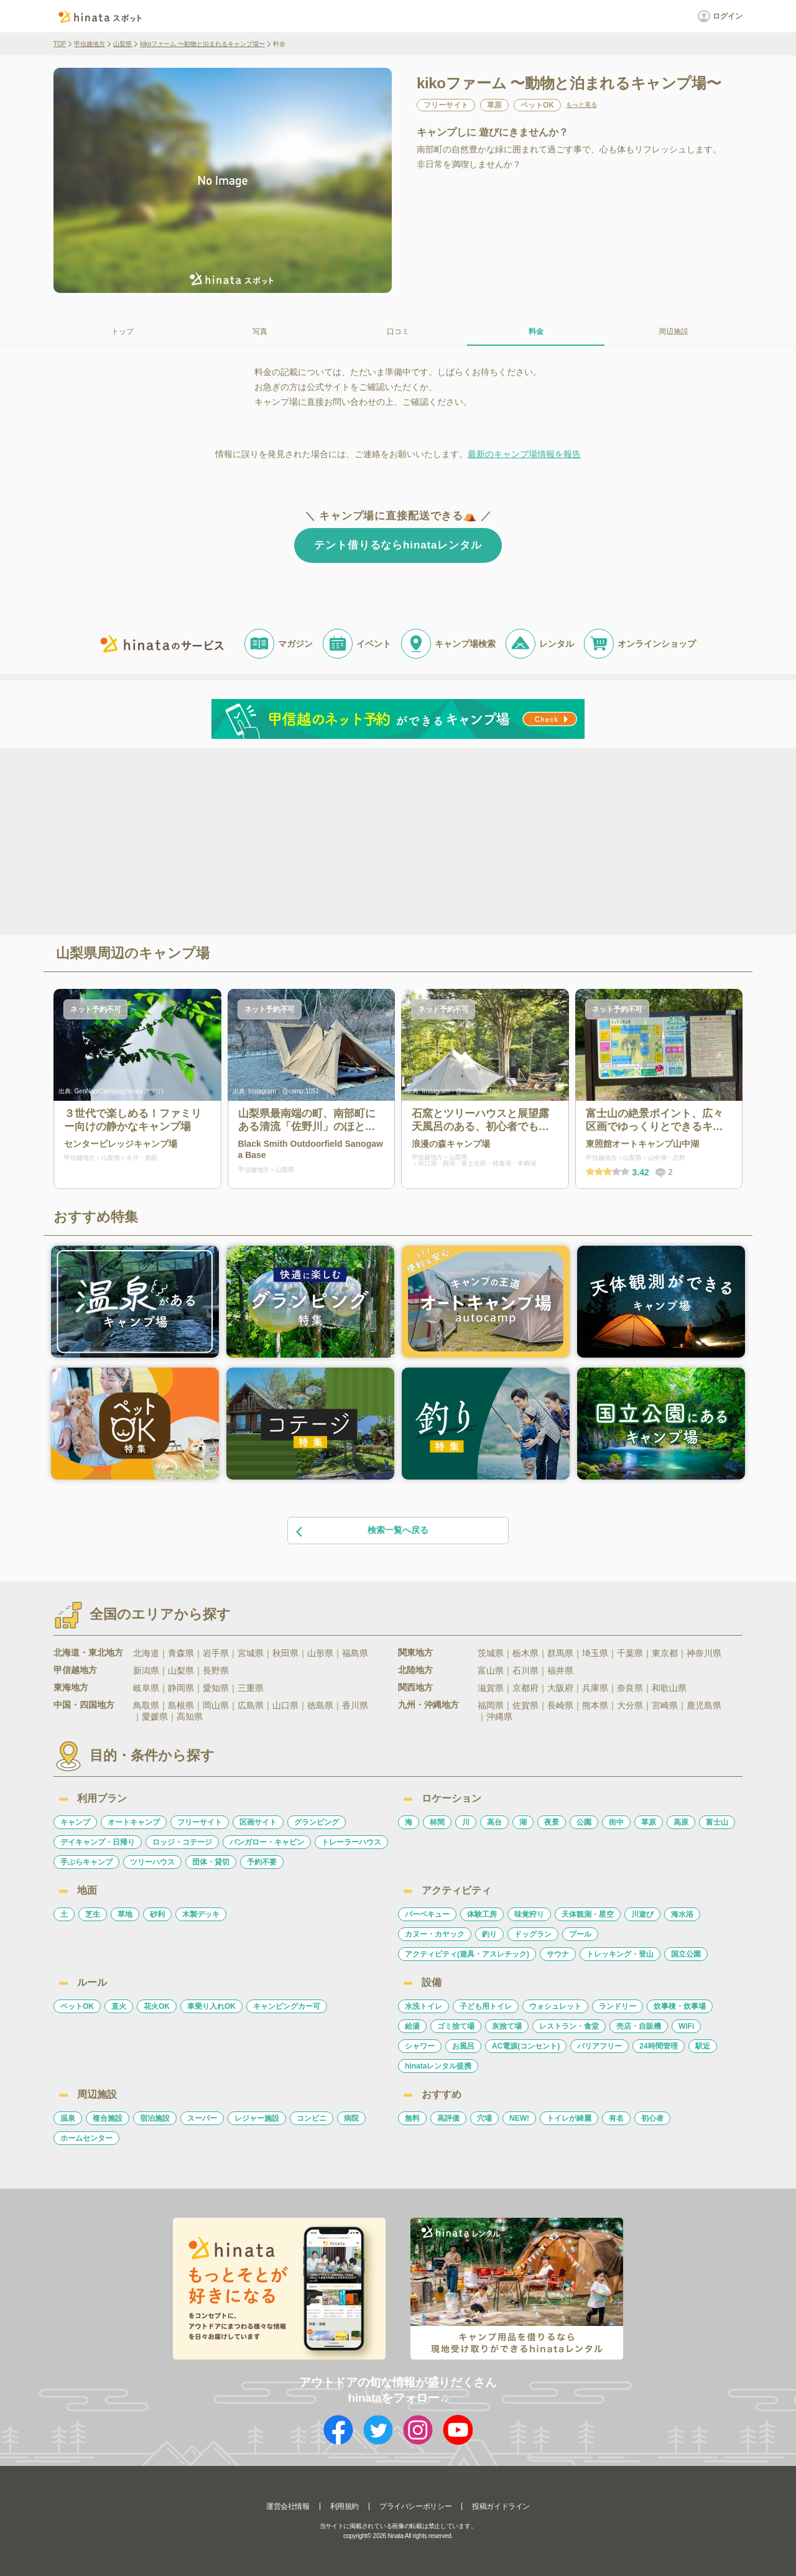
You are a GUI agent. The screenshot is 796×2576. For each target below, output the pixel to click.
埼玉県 (595, 1653)
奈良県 (630, 1688)
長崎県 (560, 1705)
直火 (118, 2006)
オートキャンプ (134, 1822)
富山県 (491, 1670)
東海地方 (70, 1687)
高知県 (190, 1716)
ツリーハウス (152, 1862)
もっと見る (581, 105)
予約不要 (262, 1862)
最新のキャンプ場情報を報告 (524, 454)
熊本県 (595, 1705)
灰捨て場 (507, 2026)
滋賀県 (491, 1688)
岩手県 (216, 1653)
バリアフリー (599, 2046)
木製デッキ (201, 1914)
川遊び (642, 1914)
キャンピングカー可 (286, 2006)
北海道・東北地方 (88, 1652)
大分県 (630, 1705)
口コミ (398, 331)
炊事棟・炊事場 (680, 2006)
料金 (536, 331)
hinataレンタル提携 (438, 2066)
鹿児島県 (704, 1705)
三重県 (251, 1688)
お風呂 (463, 2046)
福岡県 (491, 1705)
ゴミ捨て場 (455, 2026)
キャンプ (75, 1822)
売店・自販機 (638, 2026)
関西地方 (415, 1687)
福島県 (355, 1653)
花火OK (157, 2006)
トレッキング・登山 (620, 1954)
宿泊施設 (155, 2118)
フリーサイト (199, 1822)
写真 (259, 331)
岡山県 (216, 1705)
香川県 (355, 1705)
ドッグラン (533, 1934)
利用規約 (344, 2506)
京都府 (525, 1688)
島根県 (181, 1705)
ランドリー (617, 2006)
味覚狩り (529, 1914)
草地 (125, 1914)
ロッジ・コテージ (182, 1842)
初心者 (652, 2118)
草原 (648, 1822)
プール (580, 1934)
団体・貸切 (210, 1862)
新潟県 (146, 1670)
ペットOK (77, 2006)
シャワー (420, 2046)
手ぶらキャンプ (86, 1862)
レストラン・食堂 (569, 2026)
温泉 (67, 2118)
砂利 (157, 1914)
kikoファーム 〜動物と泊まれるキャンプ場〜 (202, 43)
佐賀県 (525, 1705)
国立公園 (686, 1954)
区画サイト (258, 1822)
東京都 (665, 1653)
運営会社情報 (288, 2506)
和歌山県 (669, 1688)
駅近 (702, 2046)
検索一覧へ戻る (361, 1531)
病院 (351, 2118)
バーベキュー (427, 1914)
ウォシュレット (555, 2006)
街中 (616, 1822)
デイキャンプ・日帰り (97, 1842)
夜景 (551, 1822)
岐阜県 (146, 1688)
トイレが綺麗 (569, 2118)
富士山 (717, 1822)
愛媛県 (155, 1716)
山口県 (285, 1705)
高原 (680, 1822)
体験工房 (482, 1914)
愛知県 (216, 1688)
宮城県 (251, 1653)
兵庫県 (595, 1688)
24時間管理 (658, 2046)
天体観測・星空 (588, 1914)
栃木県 (525, 1653)
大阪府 (560, 1688)
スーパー (202, 2118)
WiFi (686, 2026)
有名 (616, 2118)
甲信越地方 (89, 43)
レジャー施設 (256, 2118)
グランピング (316, 1822)
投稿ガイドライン (501, 2506)
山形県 (320, 1653)
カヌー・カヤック (435, 1934)
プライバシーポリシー (415, 2506)
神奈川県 (704, 1653)
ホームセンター (86, 2138)
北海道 (146, 1653)
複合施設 (108, 2118)
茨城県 (491, 1653)
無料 (412, 2118)
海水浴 (682, 1914)
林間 (437, 1822)
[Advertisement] (291, 840)
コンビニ (311, 2118)
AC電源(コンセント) (526, 2046)
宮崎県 (665, 1705)
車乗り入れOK (211, 2006)
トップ (122, 331)
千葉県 (630, 1653)
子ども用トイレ (486, 2006)
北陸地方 (415, 1670)
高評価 (448, 2118)
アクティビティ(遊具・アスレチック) (467, 1954)
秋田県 (285, 1653)
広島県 (251, 1705)
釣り (489, 1934)
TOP (59, 43)
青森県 (181, 1653)
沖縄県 (499, 1716)
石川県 (525, 1670)
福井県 (560, 1670)
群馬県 (560, 1653)
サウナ (558, 1954)
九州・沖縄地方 (428, 1705)
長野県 (216, 1670)
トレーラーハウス (351, 1842)
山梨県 (122, 43)
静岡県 (181, 1688)
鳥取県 (146, 1705)
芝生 (92, 1914)
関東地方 (415, 1652)
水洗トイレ (423, 2006)
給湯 (412, 2026)
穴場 (484, 2118)
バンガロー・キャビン (266, 1842)
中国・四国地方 (83, 1705)
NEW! (519, 2118)
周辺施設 (673, 331)
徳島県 (320, 1705)
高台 (494, 1822)
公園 (583, 1822)
